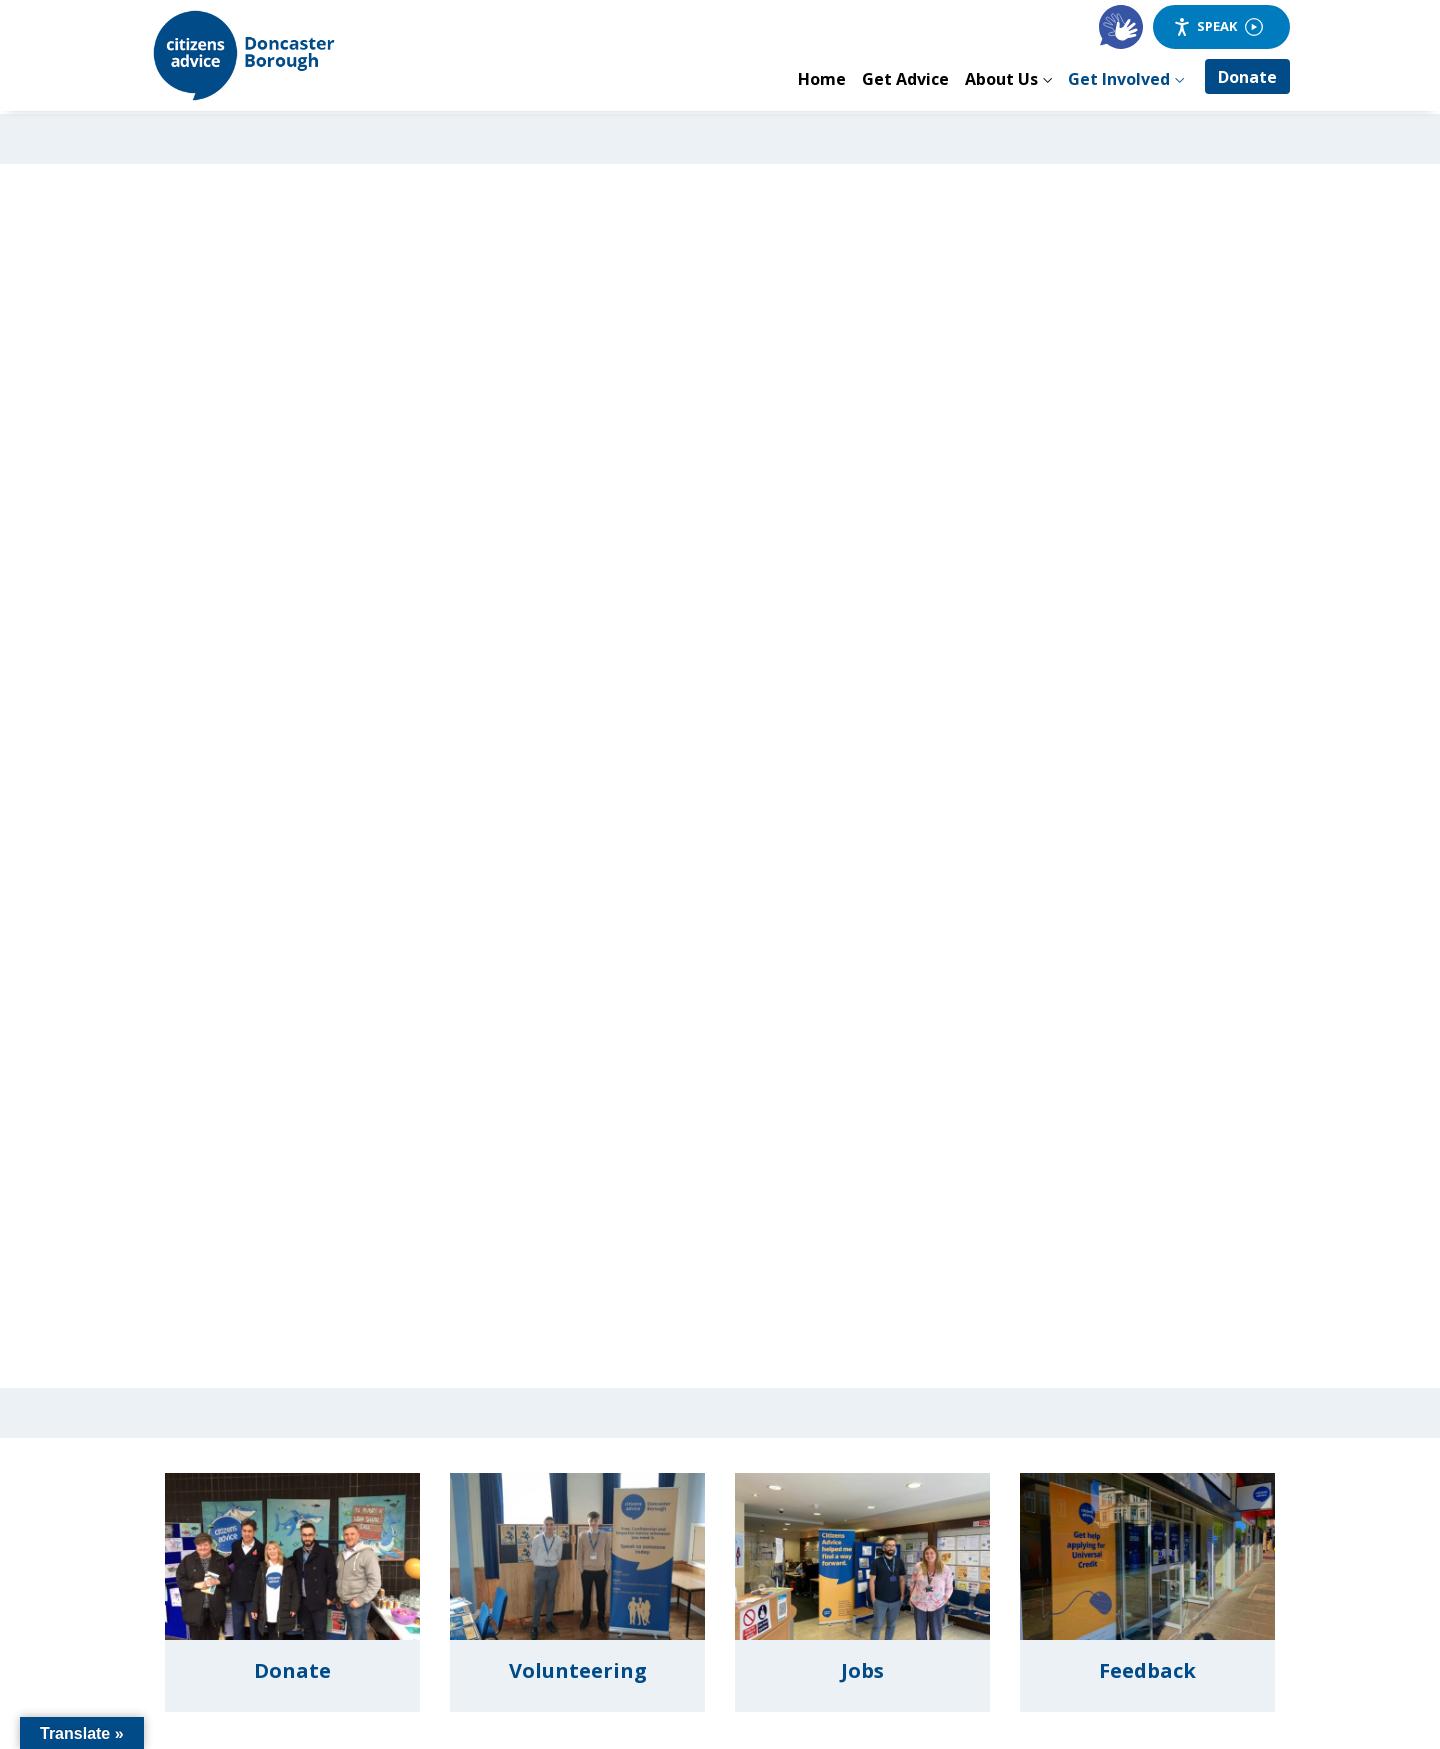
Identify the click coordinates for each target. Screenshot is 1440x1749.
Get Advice (905, 79)
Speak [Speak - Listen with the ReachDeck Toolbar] (1218, 26)
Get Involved (1119, 79)
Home (822, 79)
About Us (1001, 79)
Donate (1247, 77)
